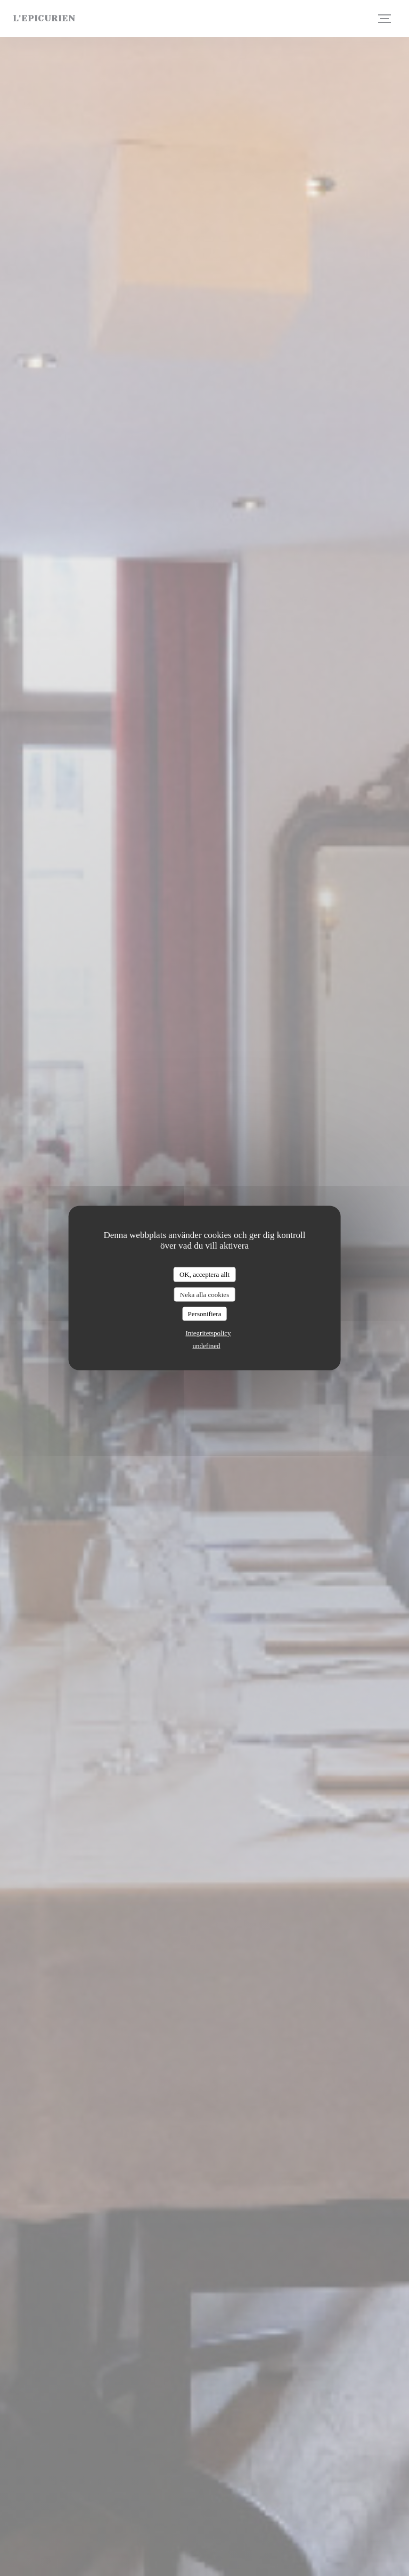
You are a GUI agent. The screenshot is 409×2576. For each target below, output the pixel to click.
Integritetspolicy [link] (208, 1332)
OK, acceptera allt (204, 1274)
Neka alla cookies (204, 1294)
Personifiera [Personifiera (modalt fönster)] (205, 1314)
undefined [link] (206, 1345)
